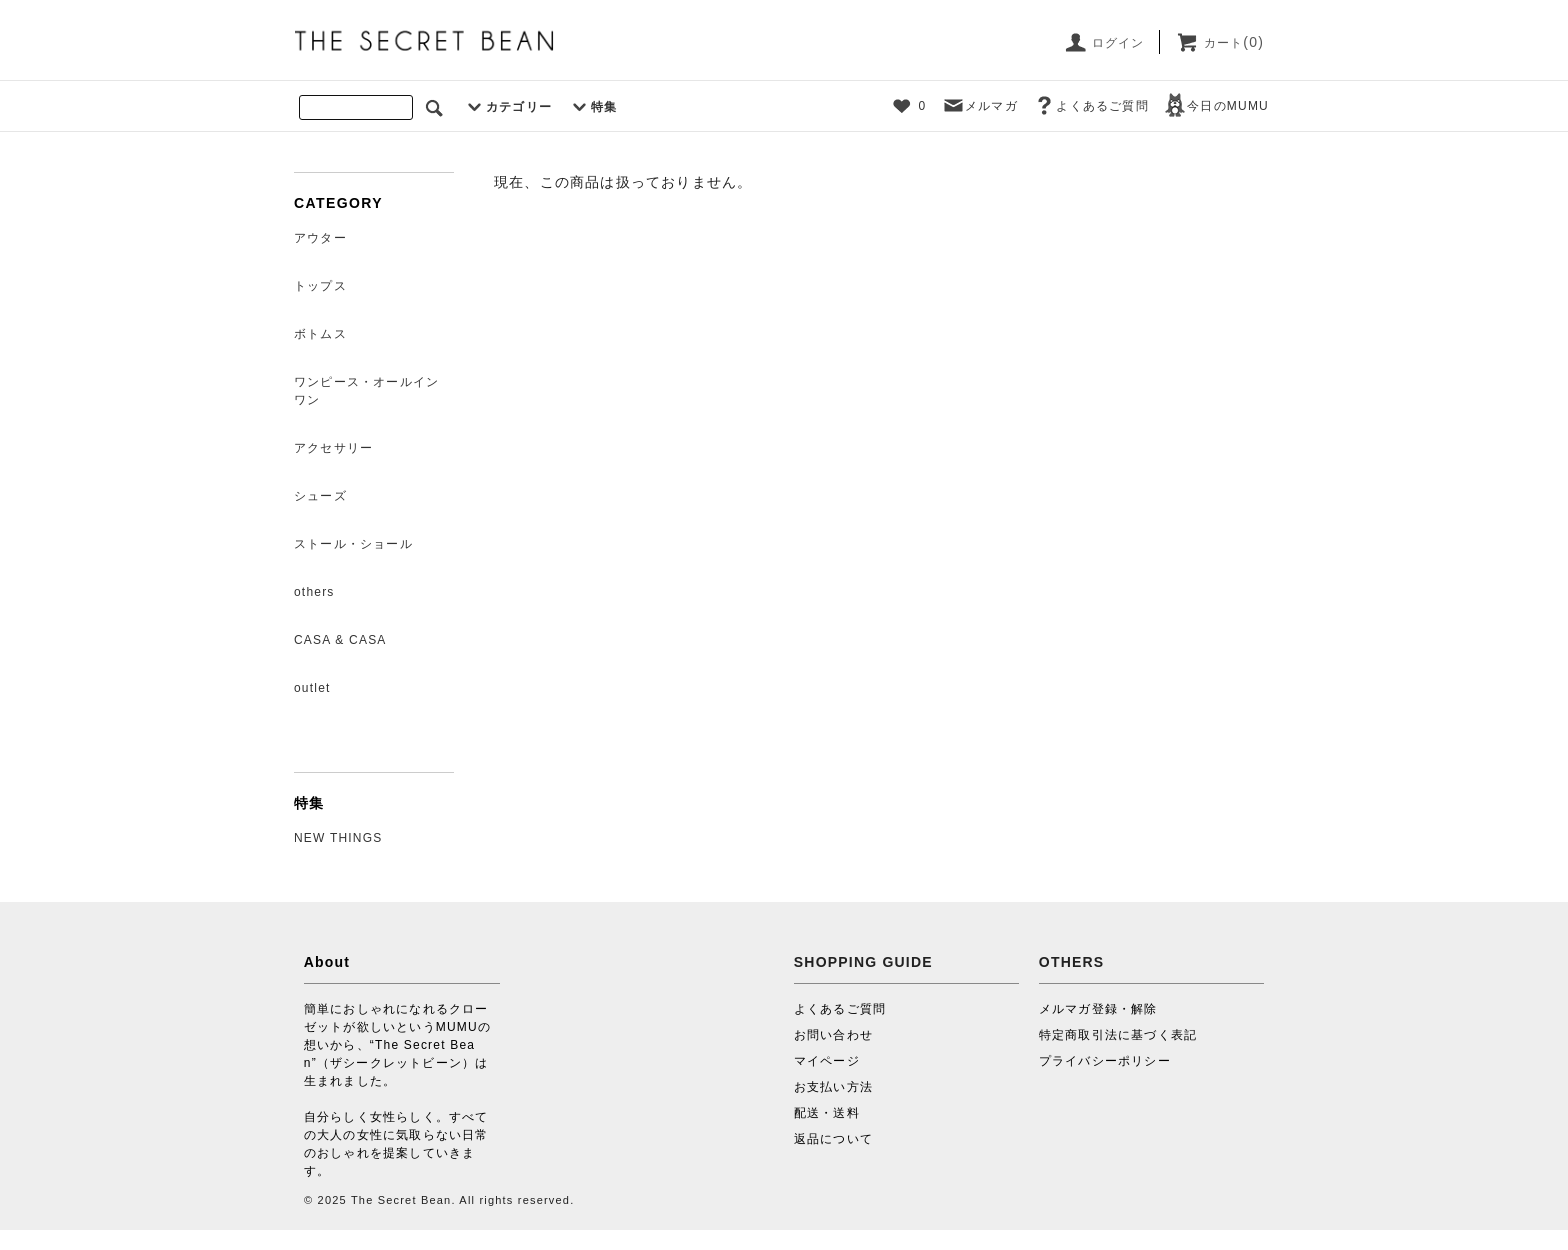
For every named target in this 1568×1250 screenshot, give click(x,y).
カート (1219, 43)
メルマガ (979, 106)
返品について (833, 1139)
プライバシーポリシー (1105, 1061)
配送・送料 (827, 1113)
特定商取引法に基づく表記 (1118, 1035)
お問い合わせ (833, 1035)
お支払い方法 (833, 1087)
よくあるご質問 (1090, 106)
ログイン (1103, 43)
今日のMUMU (1216, 106)
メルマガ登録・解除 (1098, 1009)
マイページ (827, 1061)
